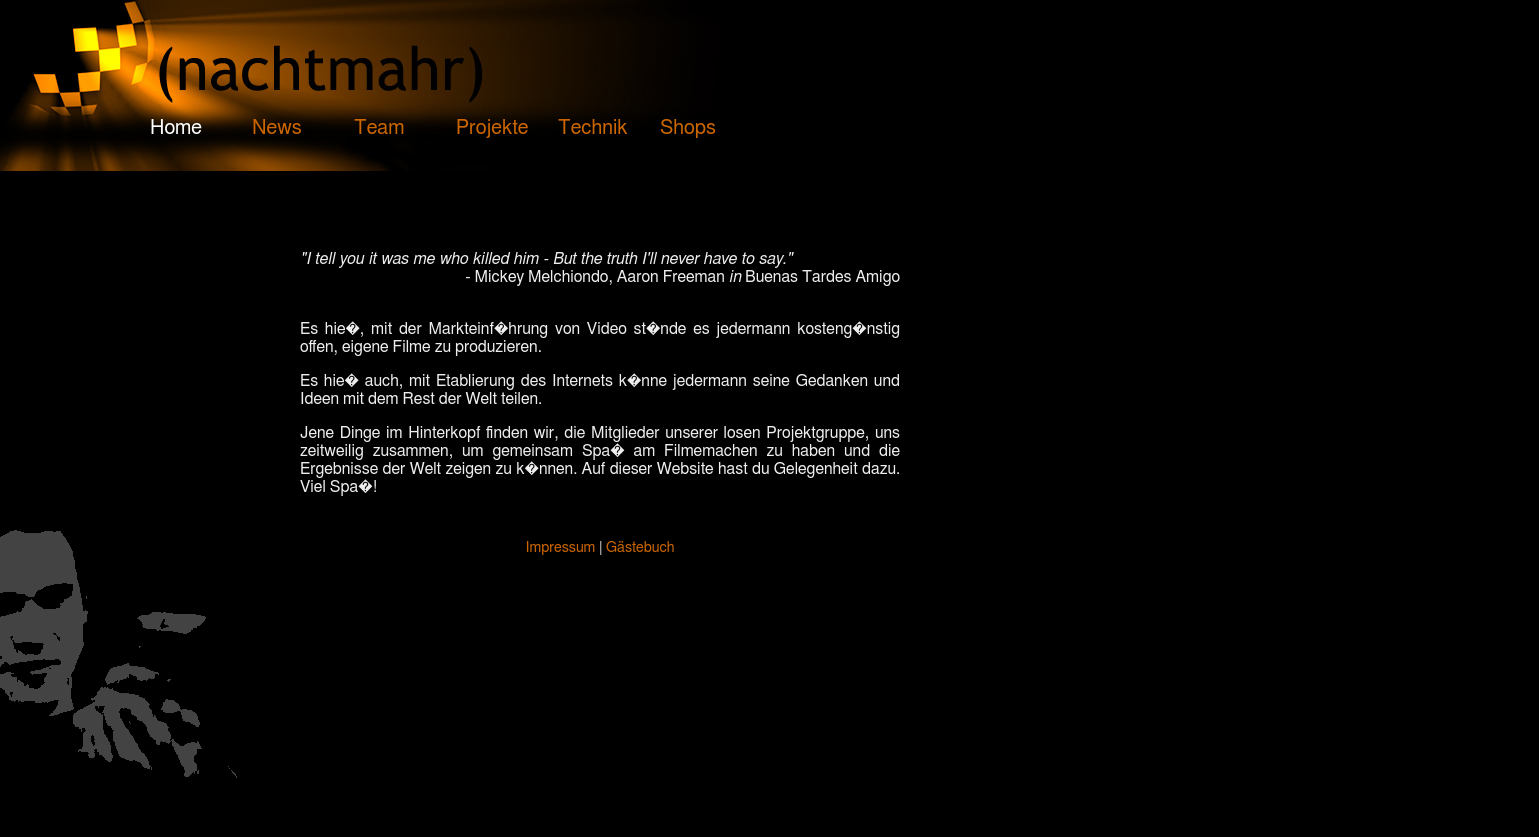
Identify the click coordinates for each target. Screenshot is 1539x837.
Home (176, 128)
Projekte (492, 128)
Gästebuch (640, 547)
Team (379, 128)
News (277, 128)
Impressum (561, 547)
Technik (593, 128)
